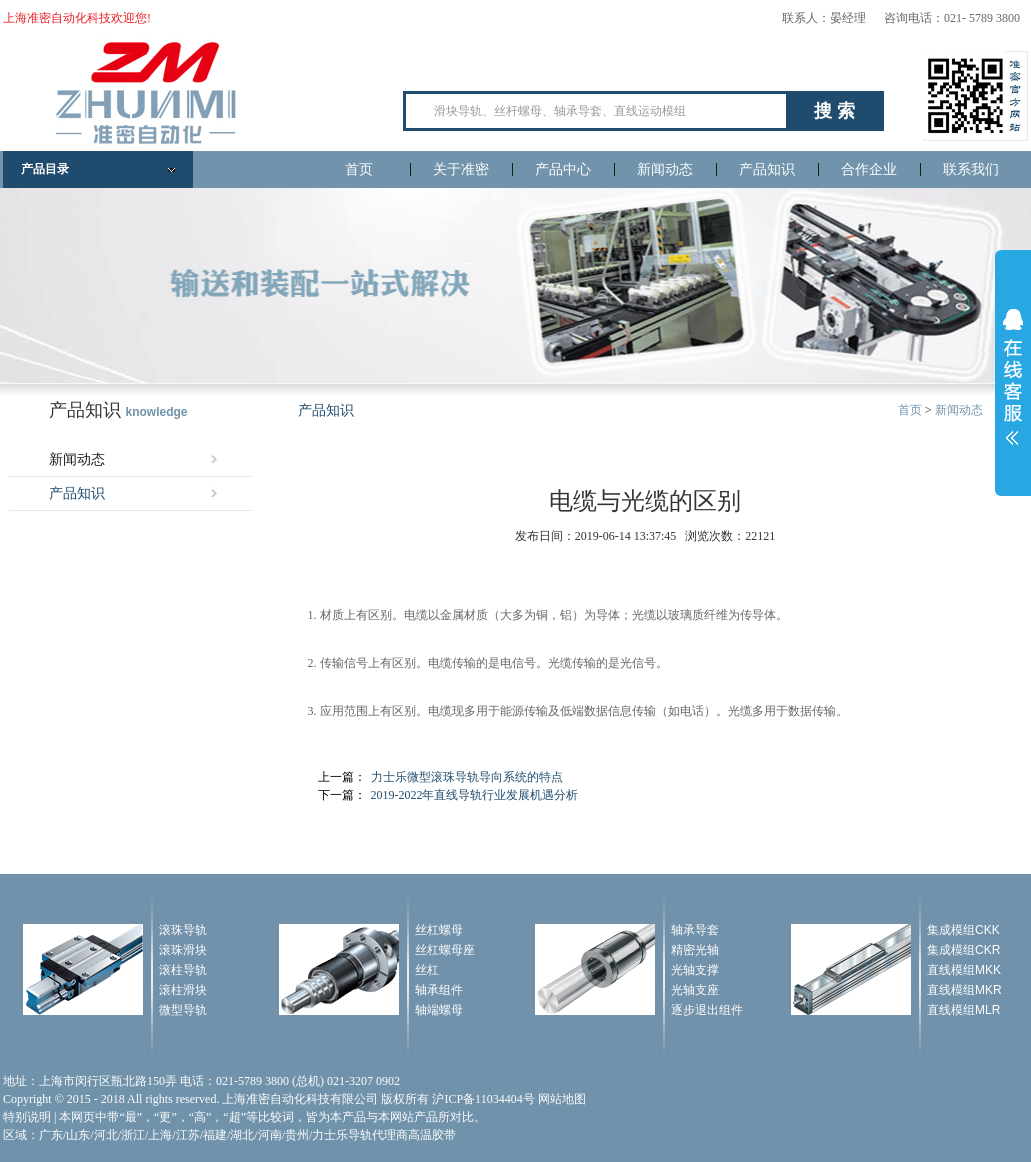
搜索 (837, 111)
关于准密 (461, 169)
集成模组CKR (963, 950)
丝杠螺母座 (445, 950)
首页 (359, 169)
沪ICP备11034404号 (483, 1099)
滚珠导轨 (183, 930)
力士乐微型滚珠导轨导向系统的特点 (467, 777)
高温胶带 (432, 1135)
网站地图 (562, 1099)
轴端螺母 (439, 1010)
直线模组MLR (963, 1010)
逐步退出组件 (707, 1010)
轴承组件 (439, 990)
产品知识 (767, 169)
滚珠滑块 (183, 950)
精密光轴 (695, 950)
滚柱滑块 (183, 990)
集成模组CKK (963, 930)
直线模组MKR (964, 990)
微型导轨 (183, 1010)
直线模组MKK (964, 970)
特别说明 (27, 1117)
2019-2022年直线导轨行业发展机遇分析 (475, 795)
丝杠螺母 (439, 930)
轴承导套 (695, 930)
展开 (1013, 377)
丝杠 (427, 970)
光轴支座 (695, 990)
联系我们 (971, 169)
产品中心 (563, 169)
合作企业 (869, 169)
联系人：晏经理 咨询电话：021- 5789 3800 (901, 18)
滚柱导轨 (183, 970)
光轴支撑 (695, 970)
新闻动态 (665, 169)
